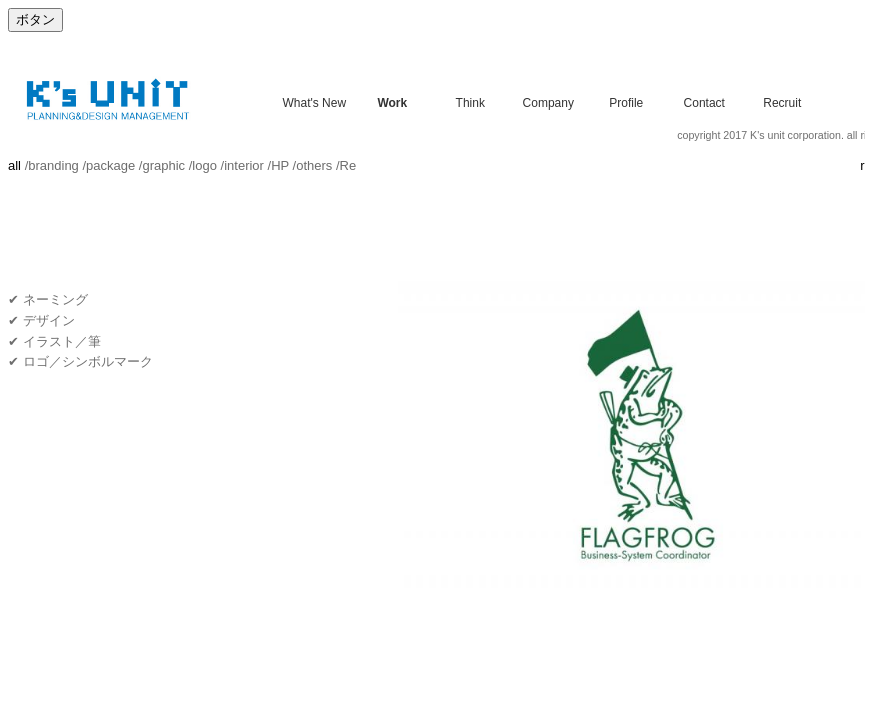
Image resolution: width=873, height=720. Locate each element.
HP (280, 165)
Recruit (782, 102)
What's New (314, 102)
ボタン (35, 19)
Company (548, 102)
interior (244, 165)
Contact (704, 102)
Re (348, 165)
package (110, 165)
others (314, 165)
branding (53, 165)
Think (470, 102)
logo (204, 165)
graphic (163, 165)
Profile (626, 102)
